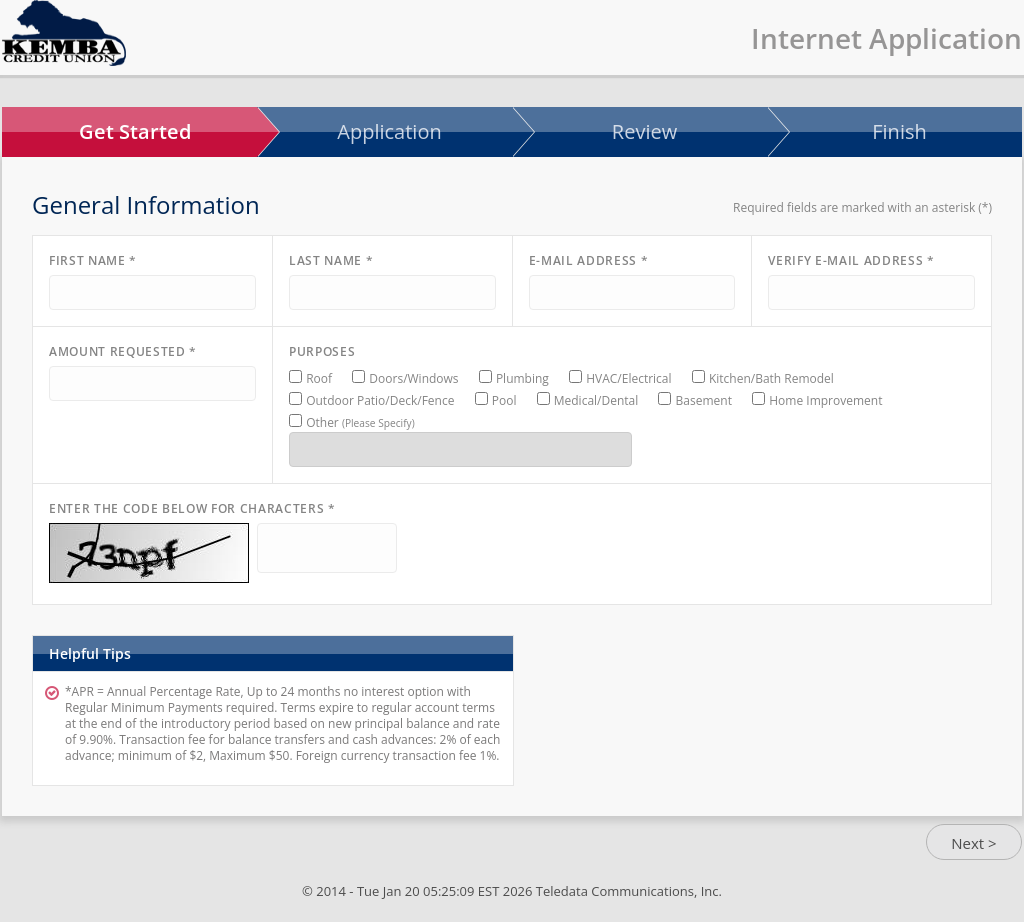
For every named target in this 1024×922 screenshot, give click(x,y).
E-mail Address (589, 260)
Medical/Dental (596, 400)
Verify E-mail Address (851, 260)
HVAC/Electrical (628, 378)
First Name (93, 260)
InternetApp (64, 33)
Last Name (331, 260)
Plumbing (522, 378)
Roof (319, 378)
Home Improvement (825, 400)
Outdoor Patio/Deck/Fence (380, 400)
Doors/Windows (413, 378)
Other (360, 422)
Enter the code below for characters (192, 508)
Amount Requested (123, 351)
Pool (504, 400)
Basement (704, 400)
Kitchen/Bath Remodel (771, 378)
